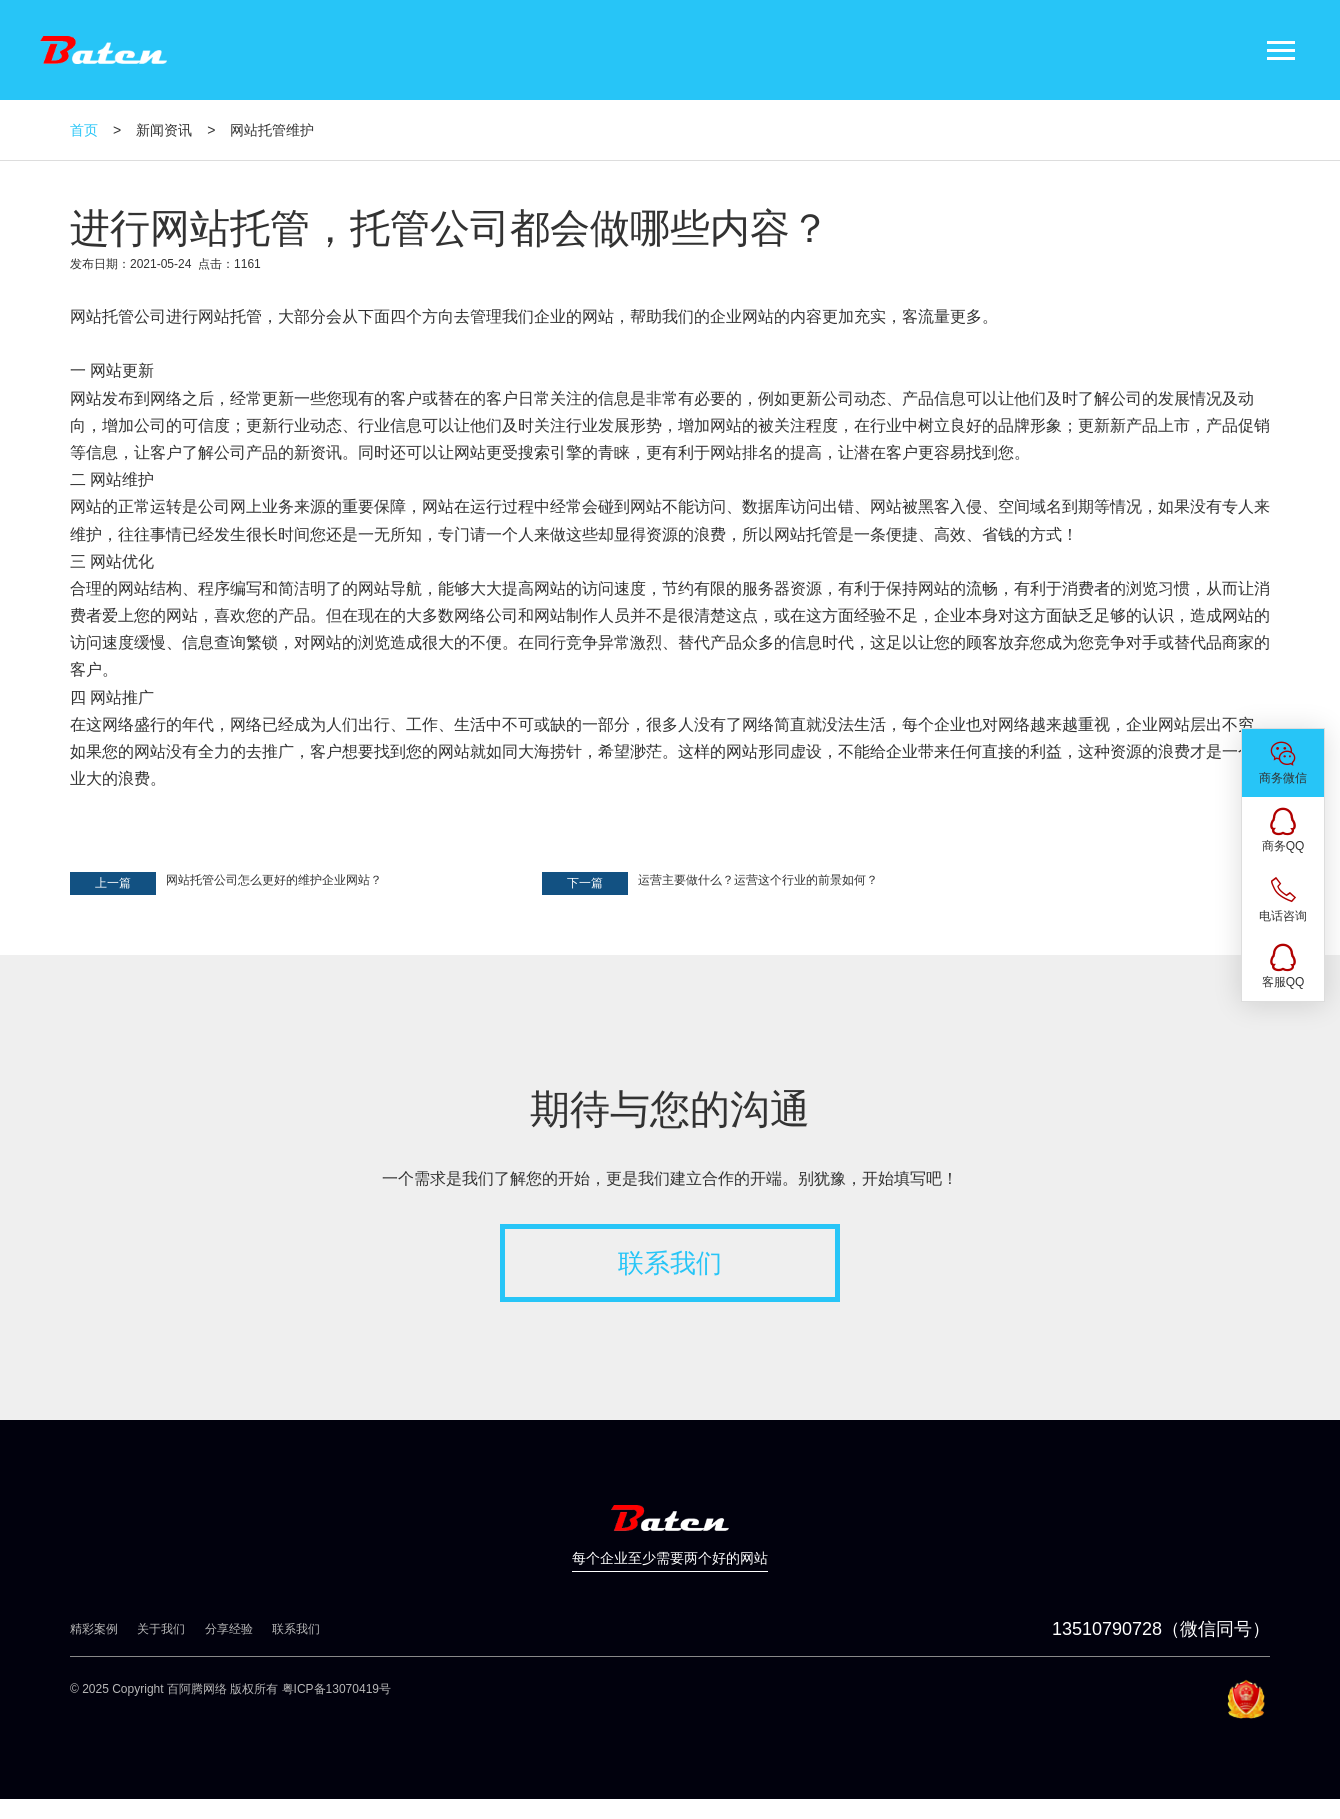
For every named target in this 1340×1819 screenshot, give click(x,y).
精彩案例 (94, 1629)
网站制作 (566, 615)
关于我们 (161, 1629)
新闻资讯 (164, 130)
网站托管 (102, 316)
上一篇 (113, 883)
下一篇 (585, 883)
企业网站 (742, 316)
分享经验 (229, 1629)
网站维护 (122, 479)
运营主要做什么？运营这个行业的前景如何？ (758, 880)
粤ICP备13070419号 (336, 1689)
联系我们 (670, 1263)
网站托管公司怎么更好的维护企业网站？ (274, 880)
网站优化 (122, 561)
